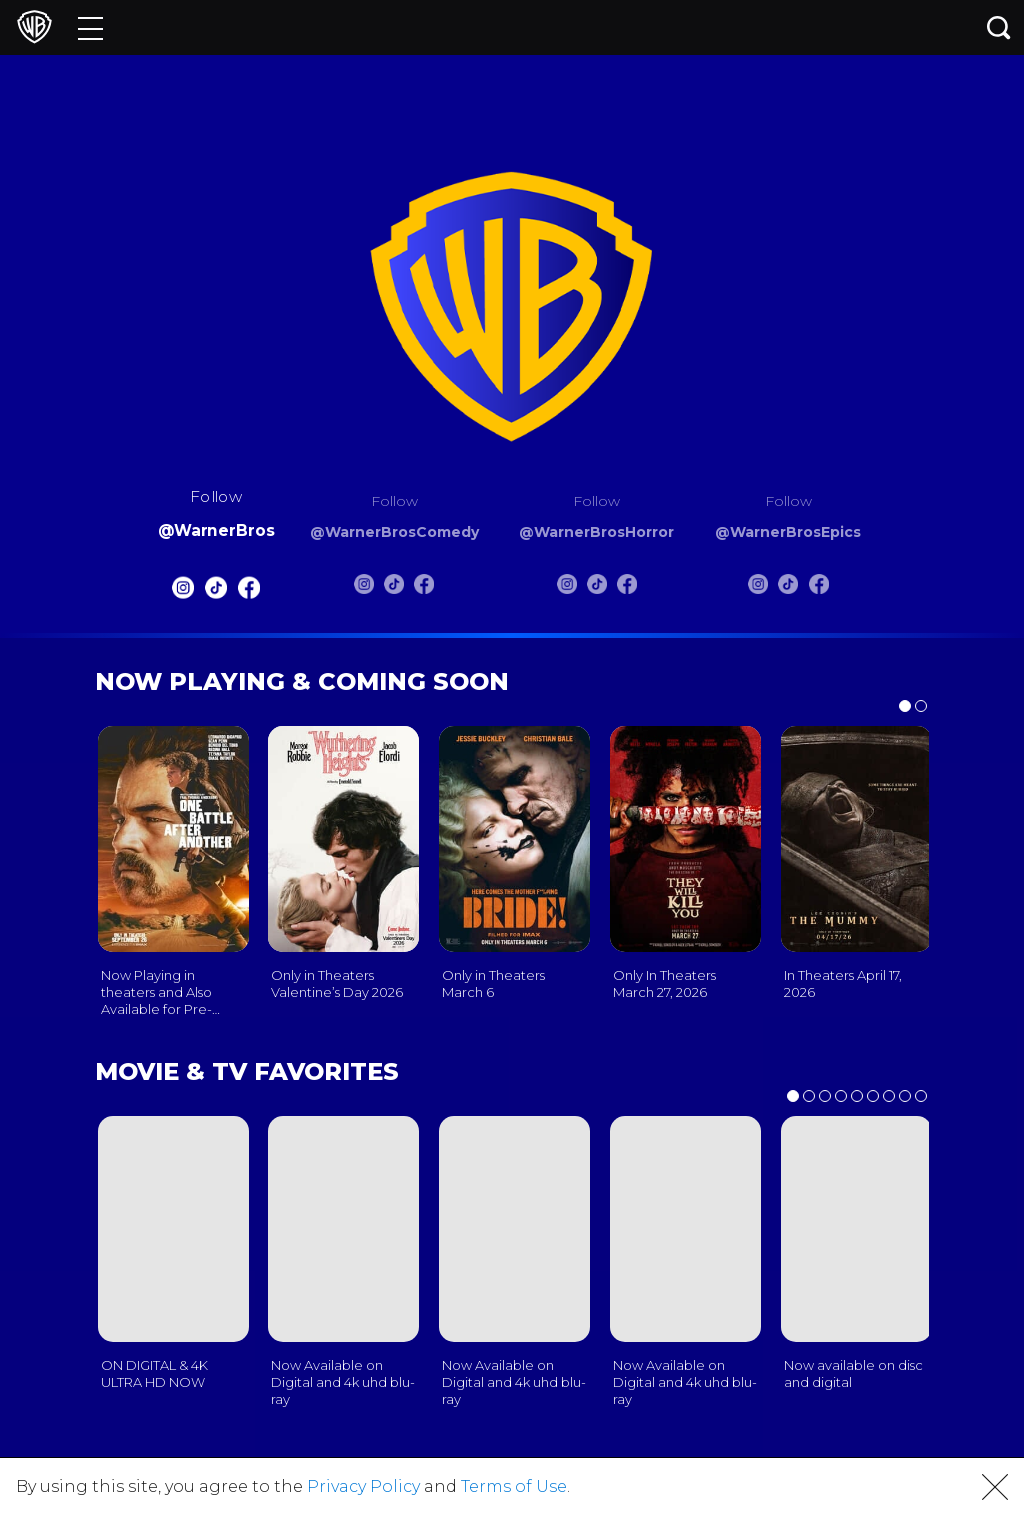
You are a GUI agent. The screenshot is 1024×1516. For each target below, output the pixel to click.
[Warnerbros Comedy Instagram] (364, 588)
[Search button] (999, 27)
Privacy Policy (363, 1486)
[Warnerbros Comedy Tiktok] (394, 588)
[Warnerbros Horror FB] (627, 588)
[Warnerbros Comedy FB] (424, 588)
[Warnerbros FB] (249, 592)
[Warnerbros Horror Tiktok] (597, 588)
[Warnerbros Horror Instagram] (567, 588)
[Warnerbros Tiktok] (216, 592)
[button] (995, 1487)
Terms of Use (514, 1486)
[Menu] (90, 27)
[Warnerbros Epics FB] (819, 588)
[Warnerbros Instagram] (182, 592)
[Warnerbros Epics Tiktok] (788, 588)
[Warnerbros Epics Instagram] (758, 588)
